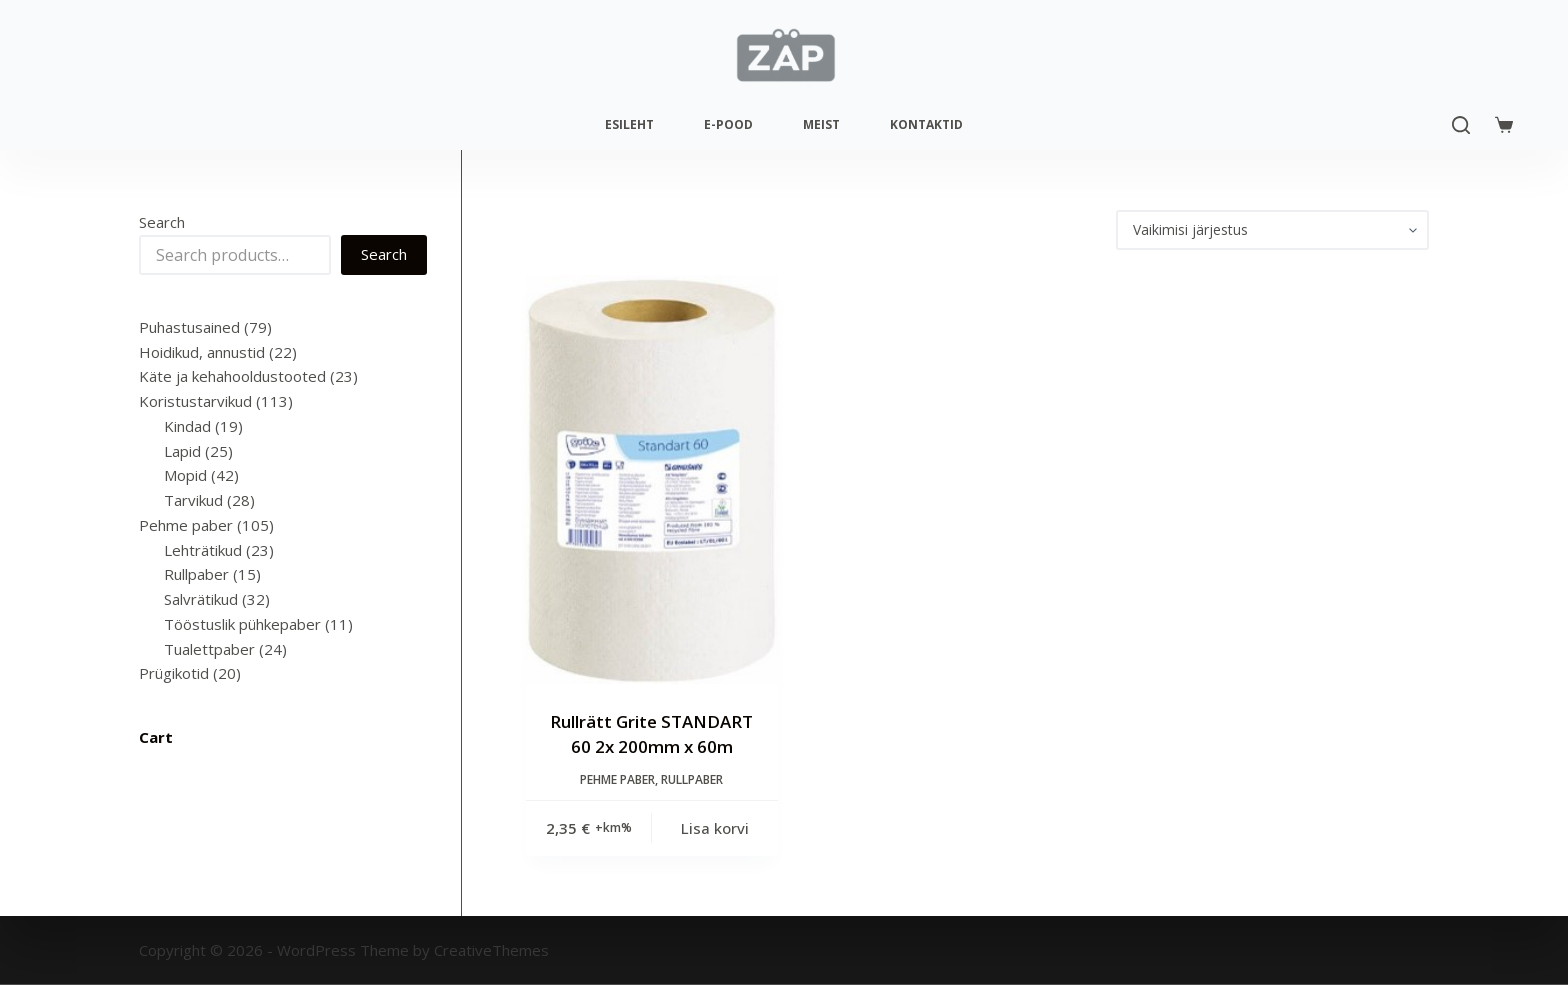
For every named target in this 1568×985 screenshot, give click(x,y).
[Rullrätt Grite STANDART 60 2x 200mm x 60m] (652, 479)
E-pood (728, 124)
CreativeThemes (491, 950)
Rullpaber (692, 779)
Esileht (629, 124)
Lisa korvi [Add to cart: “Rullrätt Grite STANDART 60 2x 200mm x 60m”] (715, 828)
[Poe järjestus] (1272, 230)
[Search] (1461, 125)
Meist (821, 124)
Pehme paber (617, 779)
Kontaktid (926, 124)
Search (162, 222)
